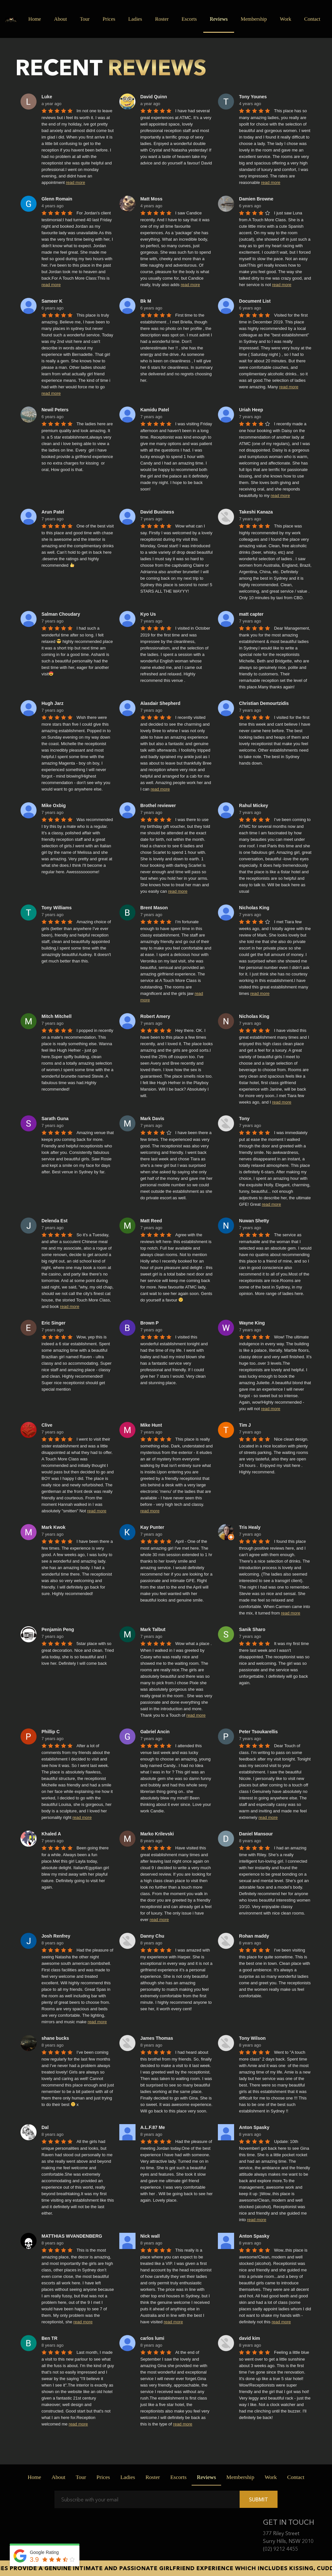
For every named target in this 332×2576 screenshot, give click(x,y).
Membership (254, 19)
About (60, 19)
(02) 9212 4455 (280, 2549)
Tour (84, 19)
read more (75, 182)
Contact (312, 19)
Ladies (135, 19)
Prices (108, 19)
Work (288, 18)
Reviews (219, 19)
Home (34, 19)
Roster (162, 19)
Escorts (189, 19)
